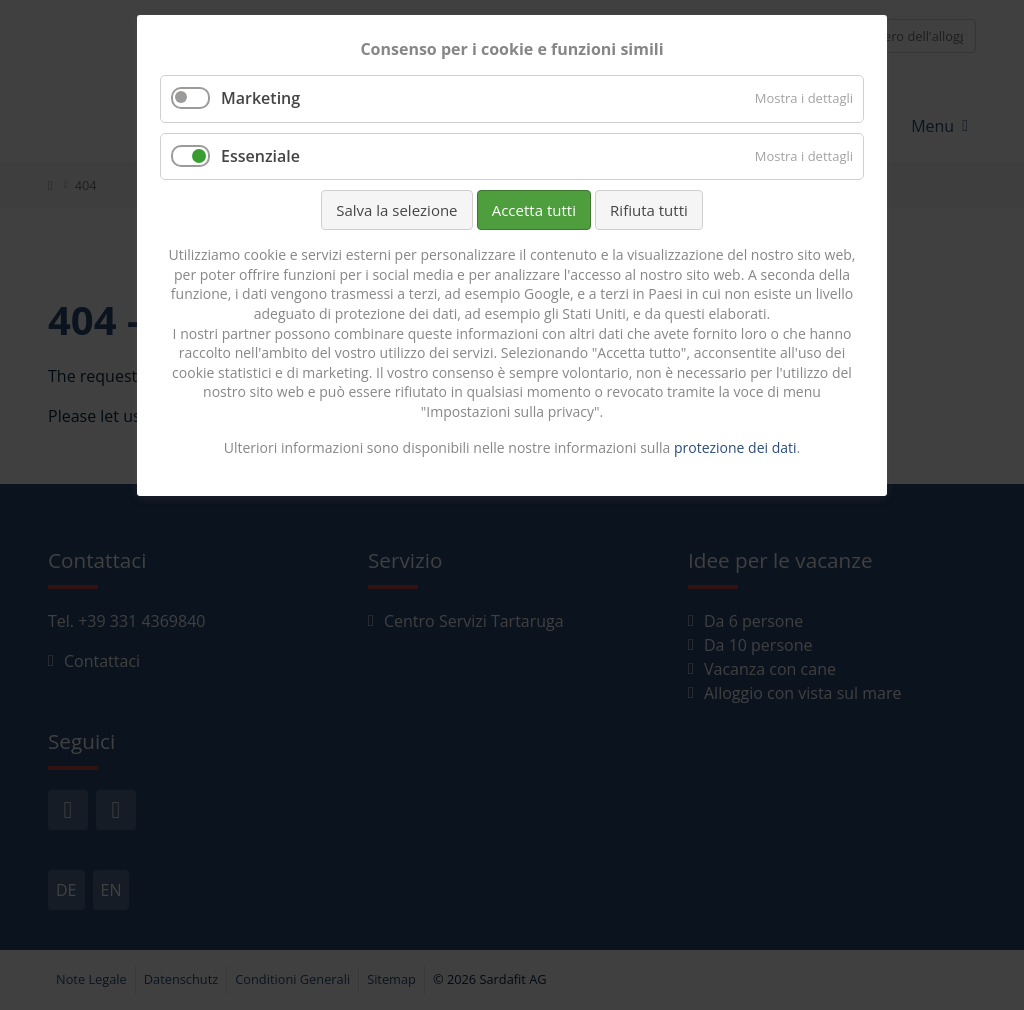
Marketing (260, 98)
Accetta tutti (534, 210)
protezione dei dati (735, 447)
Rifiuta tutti (649, 210)
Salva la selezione (396, 210)
